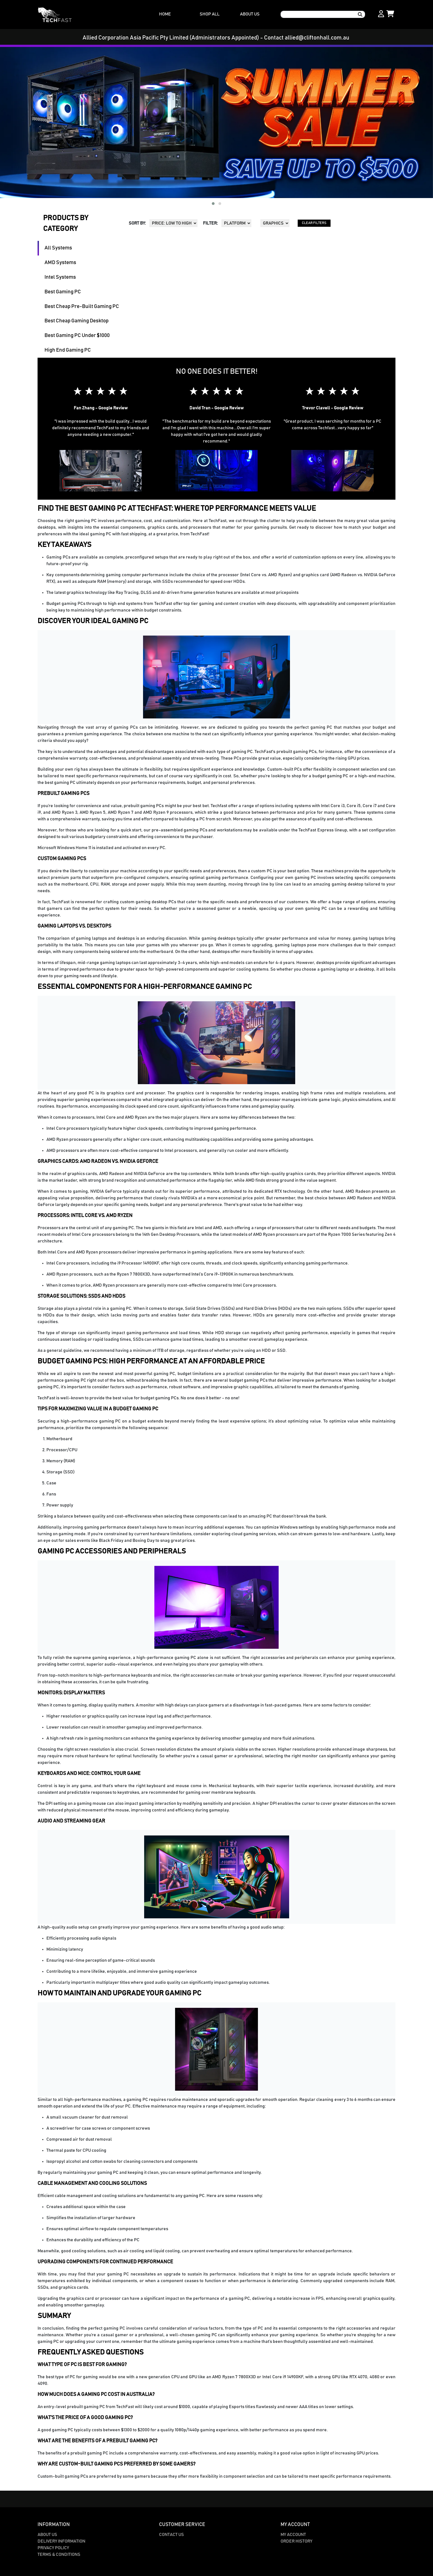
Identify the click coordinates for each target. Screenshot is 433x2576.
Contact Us (171, 2534)
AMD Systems (60, 262)
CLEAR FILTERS (314, 223)
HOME (165, 14)
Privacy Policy (53, 2548)
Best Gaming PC (62, 291)
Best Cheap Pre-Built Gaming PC (81, 306)
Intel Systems (60, 277)
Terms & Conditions (59, 2554)
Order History (296, 2541)
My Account (293, 2534)
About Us (47, 2534)
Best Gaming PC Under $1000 (77, 335)
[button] (213, 203)
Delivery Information (61, 2541)
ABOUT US (250, 14)
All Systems (58, 248)
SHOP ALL (210, 14)
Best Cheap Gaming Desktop (76, 320)
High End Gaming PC (67, 350)
